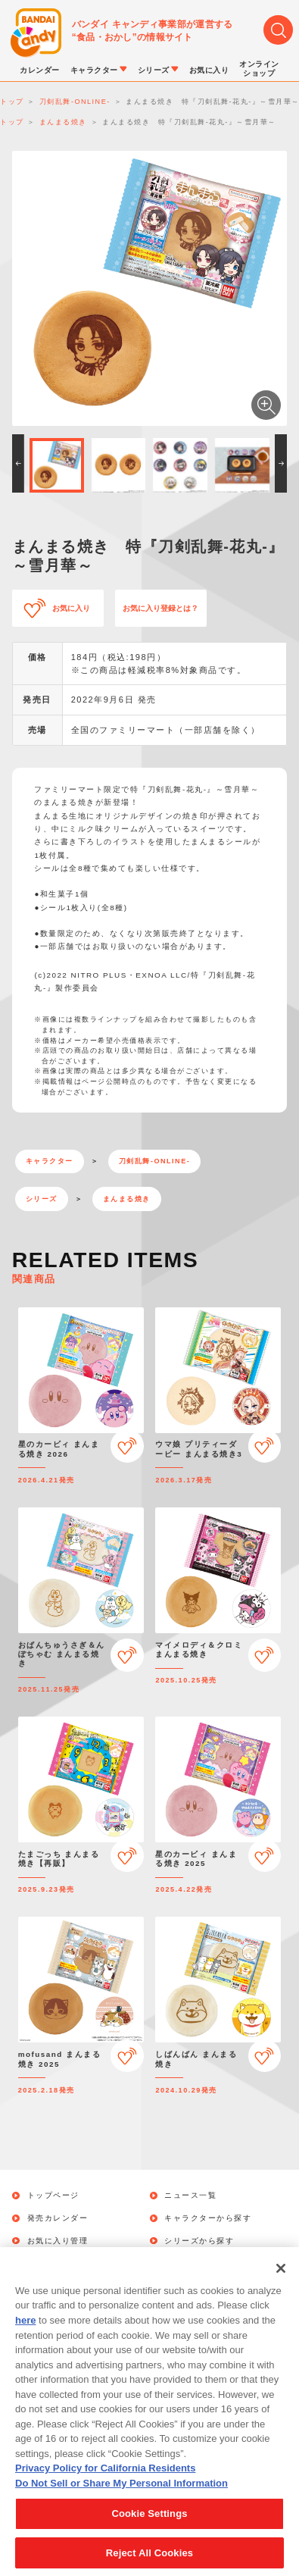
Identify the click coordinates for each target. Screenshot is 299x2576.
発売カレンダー (58, 2218)
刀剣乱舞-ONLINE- (154, 1161)
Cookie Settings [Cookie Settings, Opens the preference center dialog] (149, 2533)
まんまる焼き (127, 1199)
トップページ (53, 2195)
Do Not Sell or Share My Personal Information (121, 2502)
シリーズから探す (199, 2241)
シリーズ (42, 1199)
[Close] (280, 2288)
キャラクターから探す (207, 2218)
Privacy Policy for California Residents (105, 2487)
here (25, 2340)
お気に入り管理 (58, 2241)
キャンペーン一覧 (62, 2263)
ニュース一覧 (190, 2195)
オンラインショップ (203, 2263)
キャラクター (49, 1161)
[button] (18, 463)
